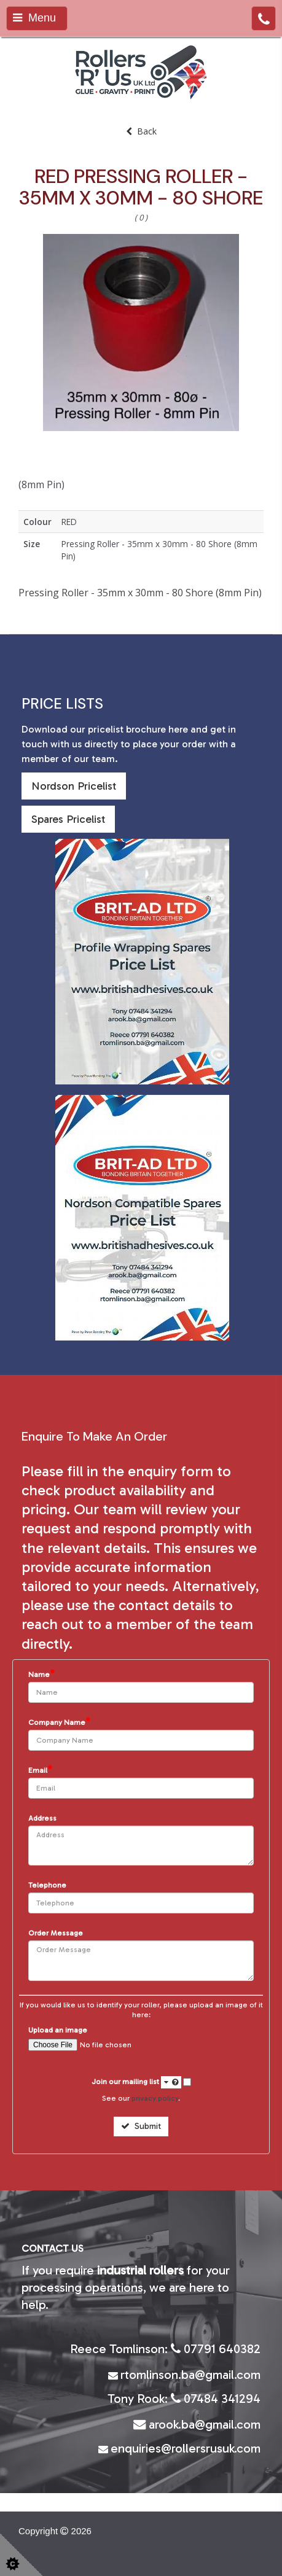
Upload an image (57, 2030)
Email (40, 1770)
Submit (141, 2126)
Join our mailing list (136, 2082)
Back (141, 131)
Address (42, 1819)
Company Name (59, 1722)
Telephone (47, 1885)
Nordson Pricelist (73, 786)
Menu (34, 18)
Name (41, 1674)
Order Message (55, 1933)
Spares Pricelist (68, 819)
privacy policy (154, 2098)
